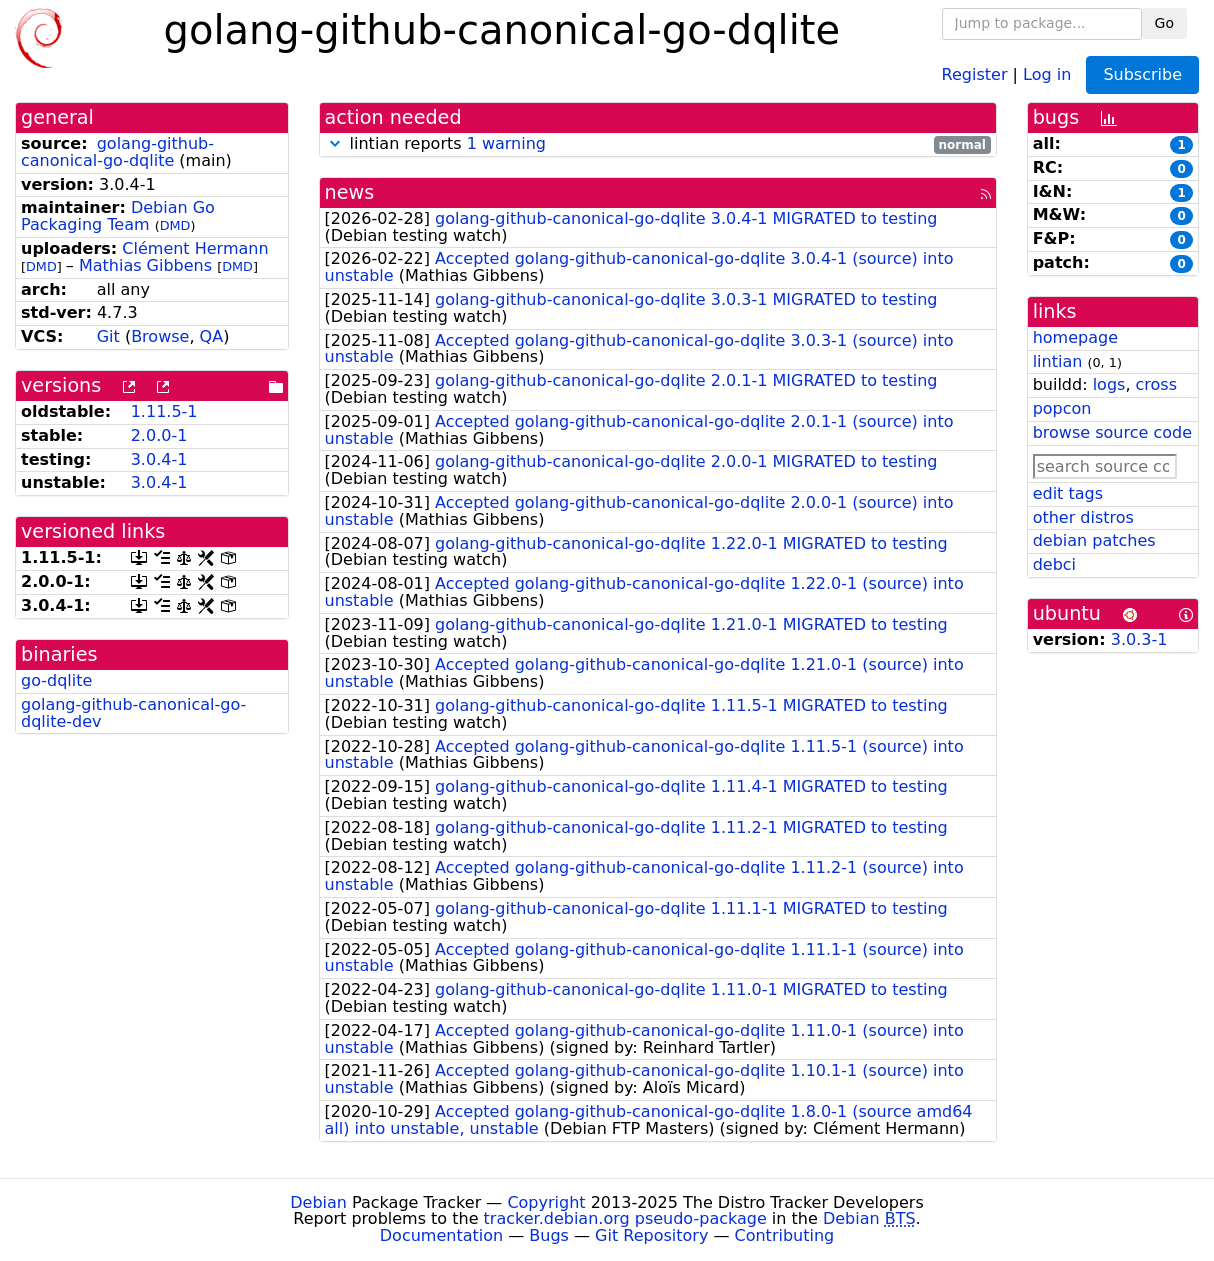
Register (975, 73)
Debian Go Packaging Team (118, 216)
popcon (1062, 408)
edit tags (1068, 493)
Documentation (441, 1235)
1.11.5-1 (164, 411)
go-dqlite (56, 680)
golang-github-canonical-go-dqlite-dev (133, 713)
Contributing (785, 1235)
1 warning (506, 143)
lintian (1058, 361)
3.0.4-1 (159, 459)
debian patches (1094, 540)
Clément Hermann (195, 248)
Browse (160, 336)
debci (1054, 564)
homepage (1075, 337)
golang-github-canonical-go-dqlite (117, 152)
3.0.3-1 (1139, 639)
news (350, 192)
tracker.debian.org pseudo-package (625, 1218)
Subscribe (1142, 74)
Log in (1047, 73)
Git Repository (651, 1235)
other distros (1083, 517)
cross (1156, 384)
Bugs (549, 1235)
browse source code (1112, 432)
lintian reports (658, 144)
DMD (175, 225)
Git (108, 336)
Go (1164, 23)
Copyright (546, 1202)
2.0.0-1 (159, 435)
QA (212, 336)
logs (1109, 384)
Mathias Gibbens (145, 265)
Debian (318, 1202)
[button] (335, 143)
